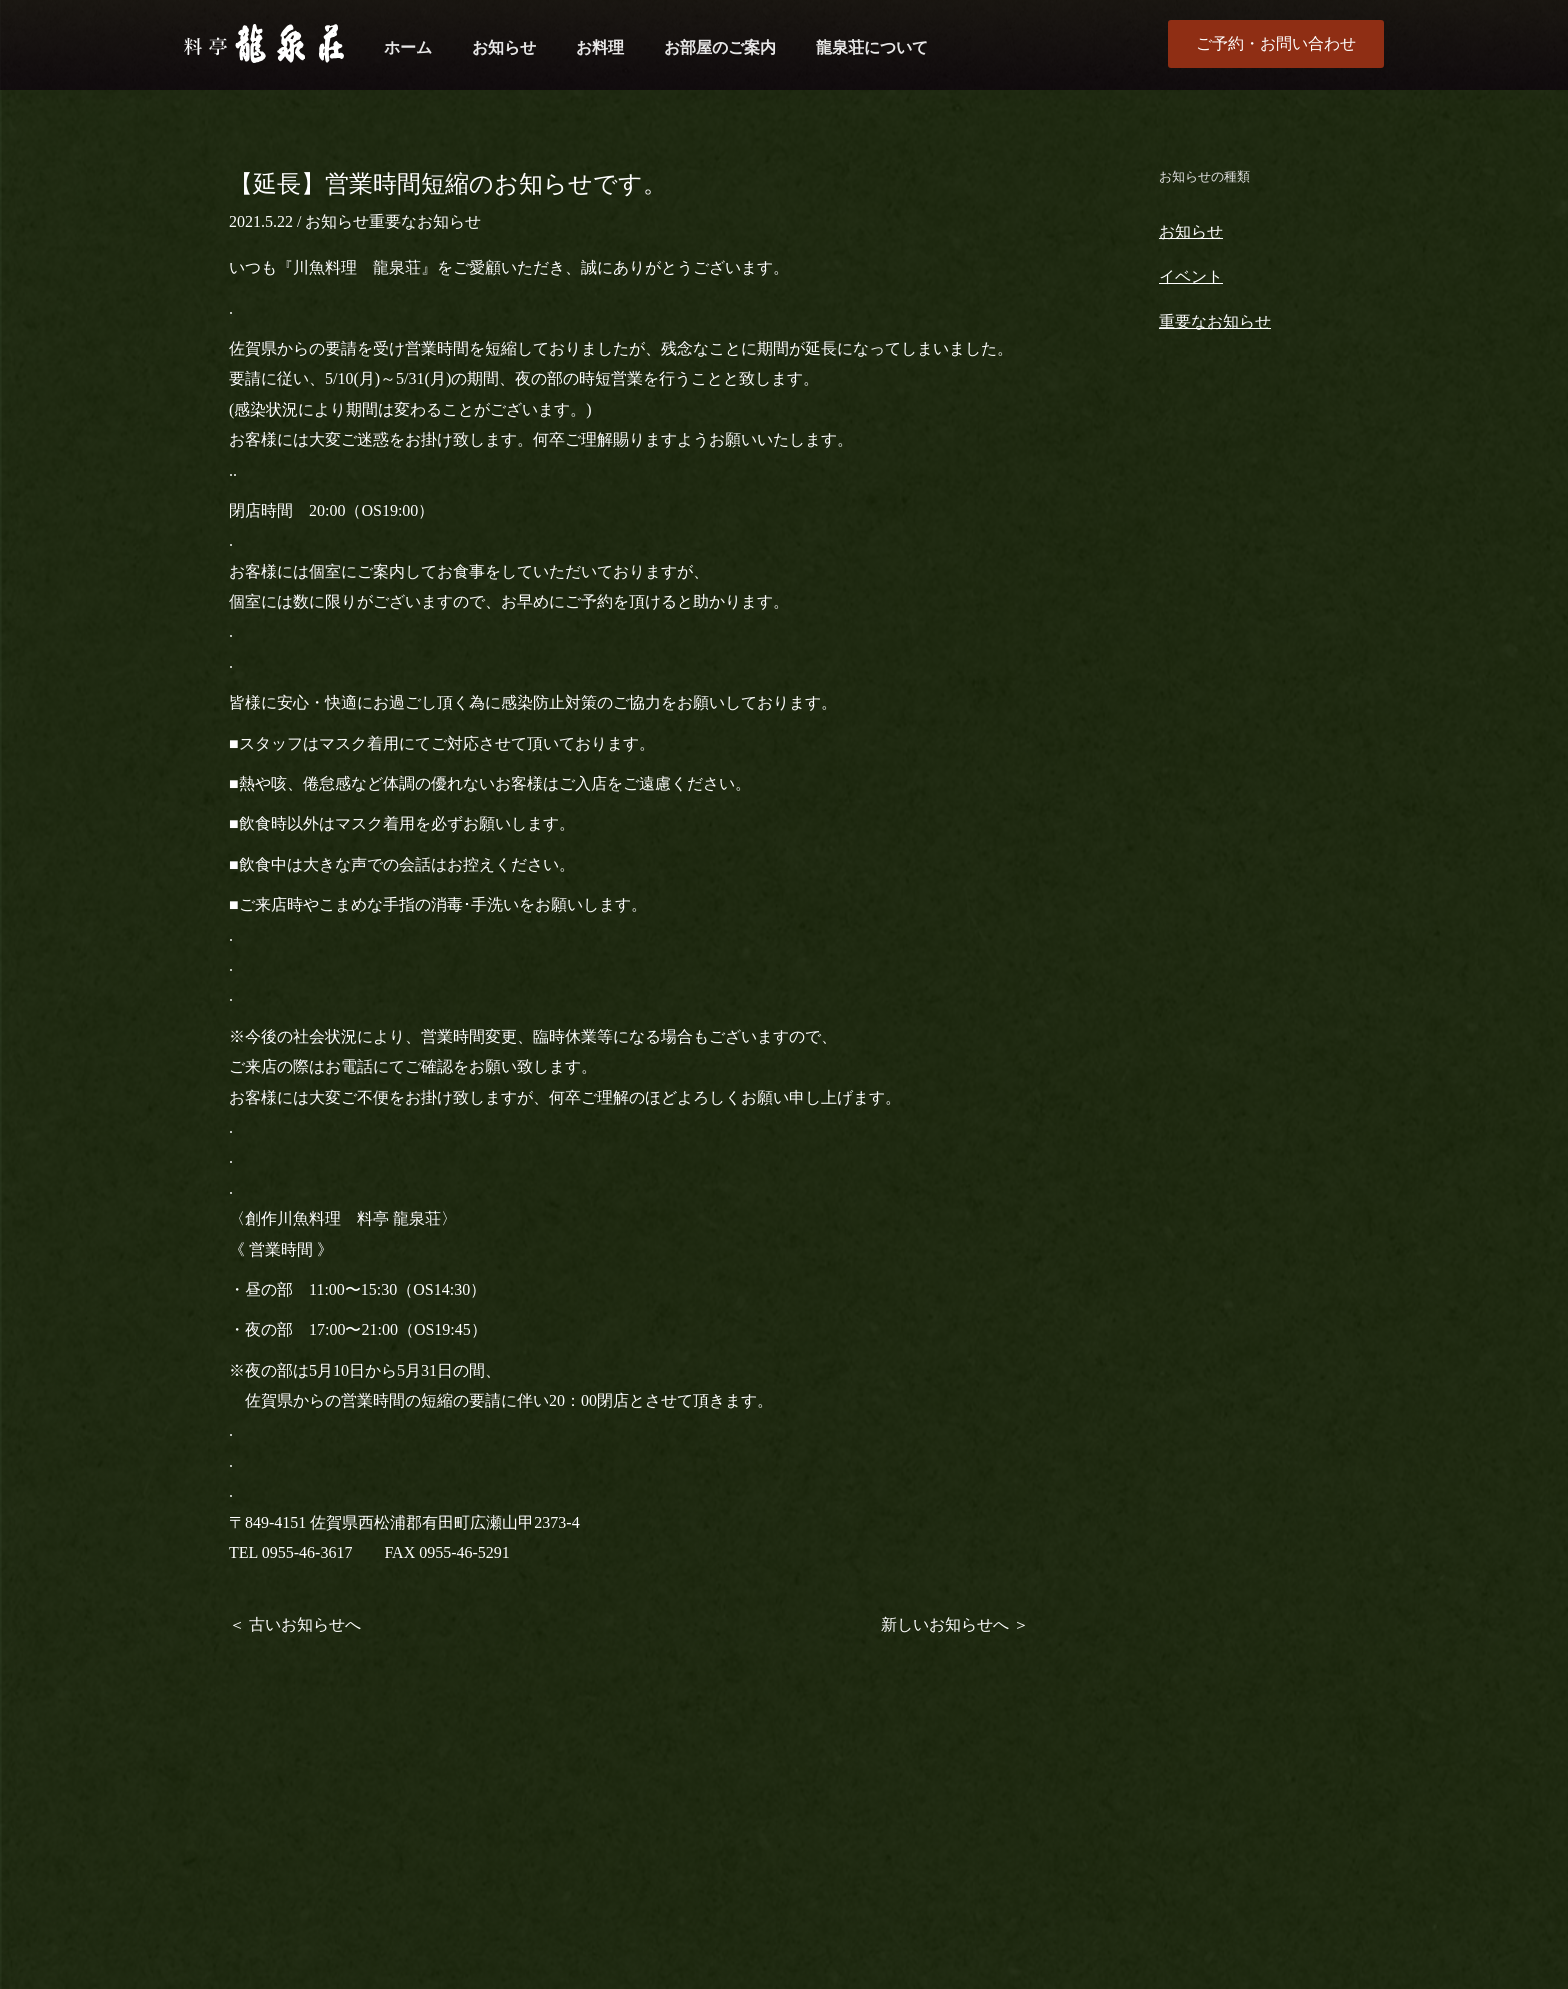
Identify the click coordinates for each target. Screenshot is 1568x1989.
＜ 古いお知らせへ (295, 1624)
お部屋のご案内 (720, 47)
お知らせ (504, 47)
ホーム (408, 47)
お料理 (600, 47)
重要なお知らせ (425, 221)
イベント (1191, 276)
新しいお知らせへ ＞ (955, 1624)
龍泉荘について (872, 47)
